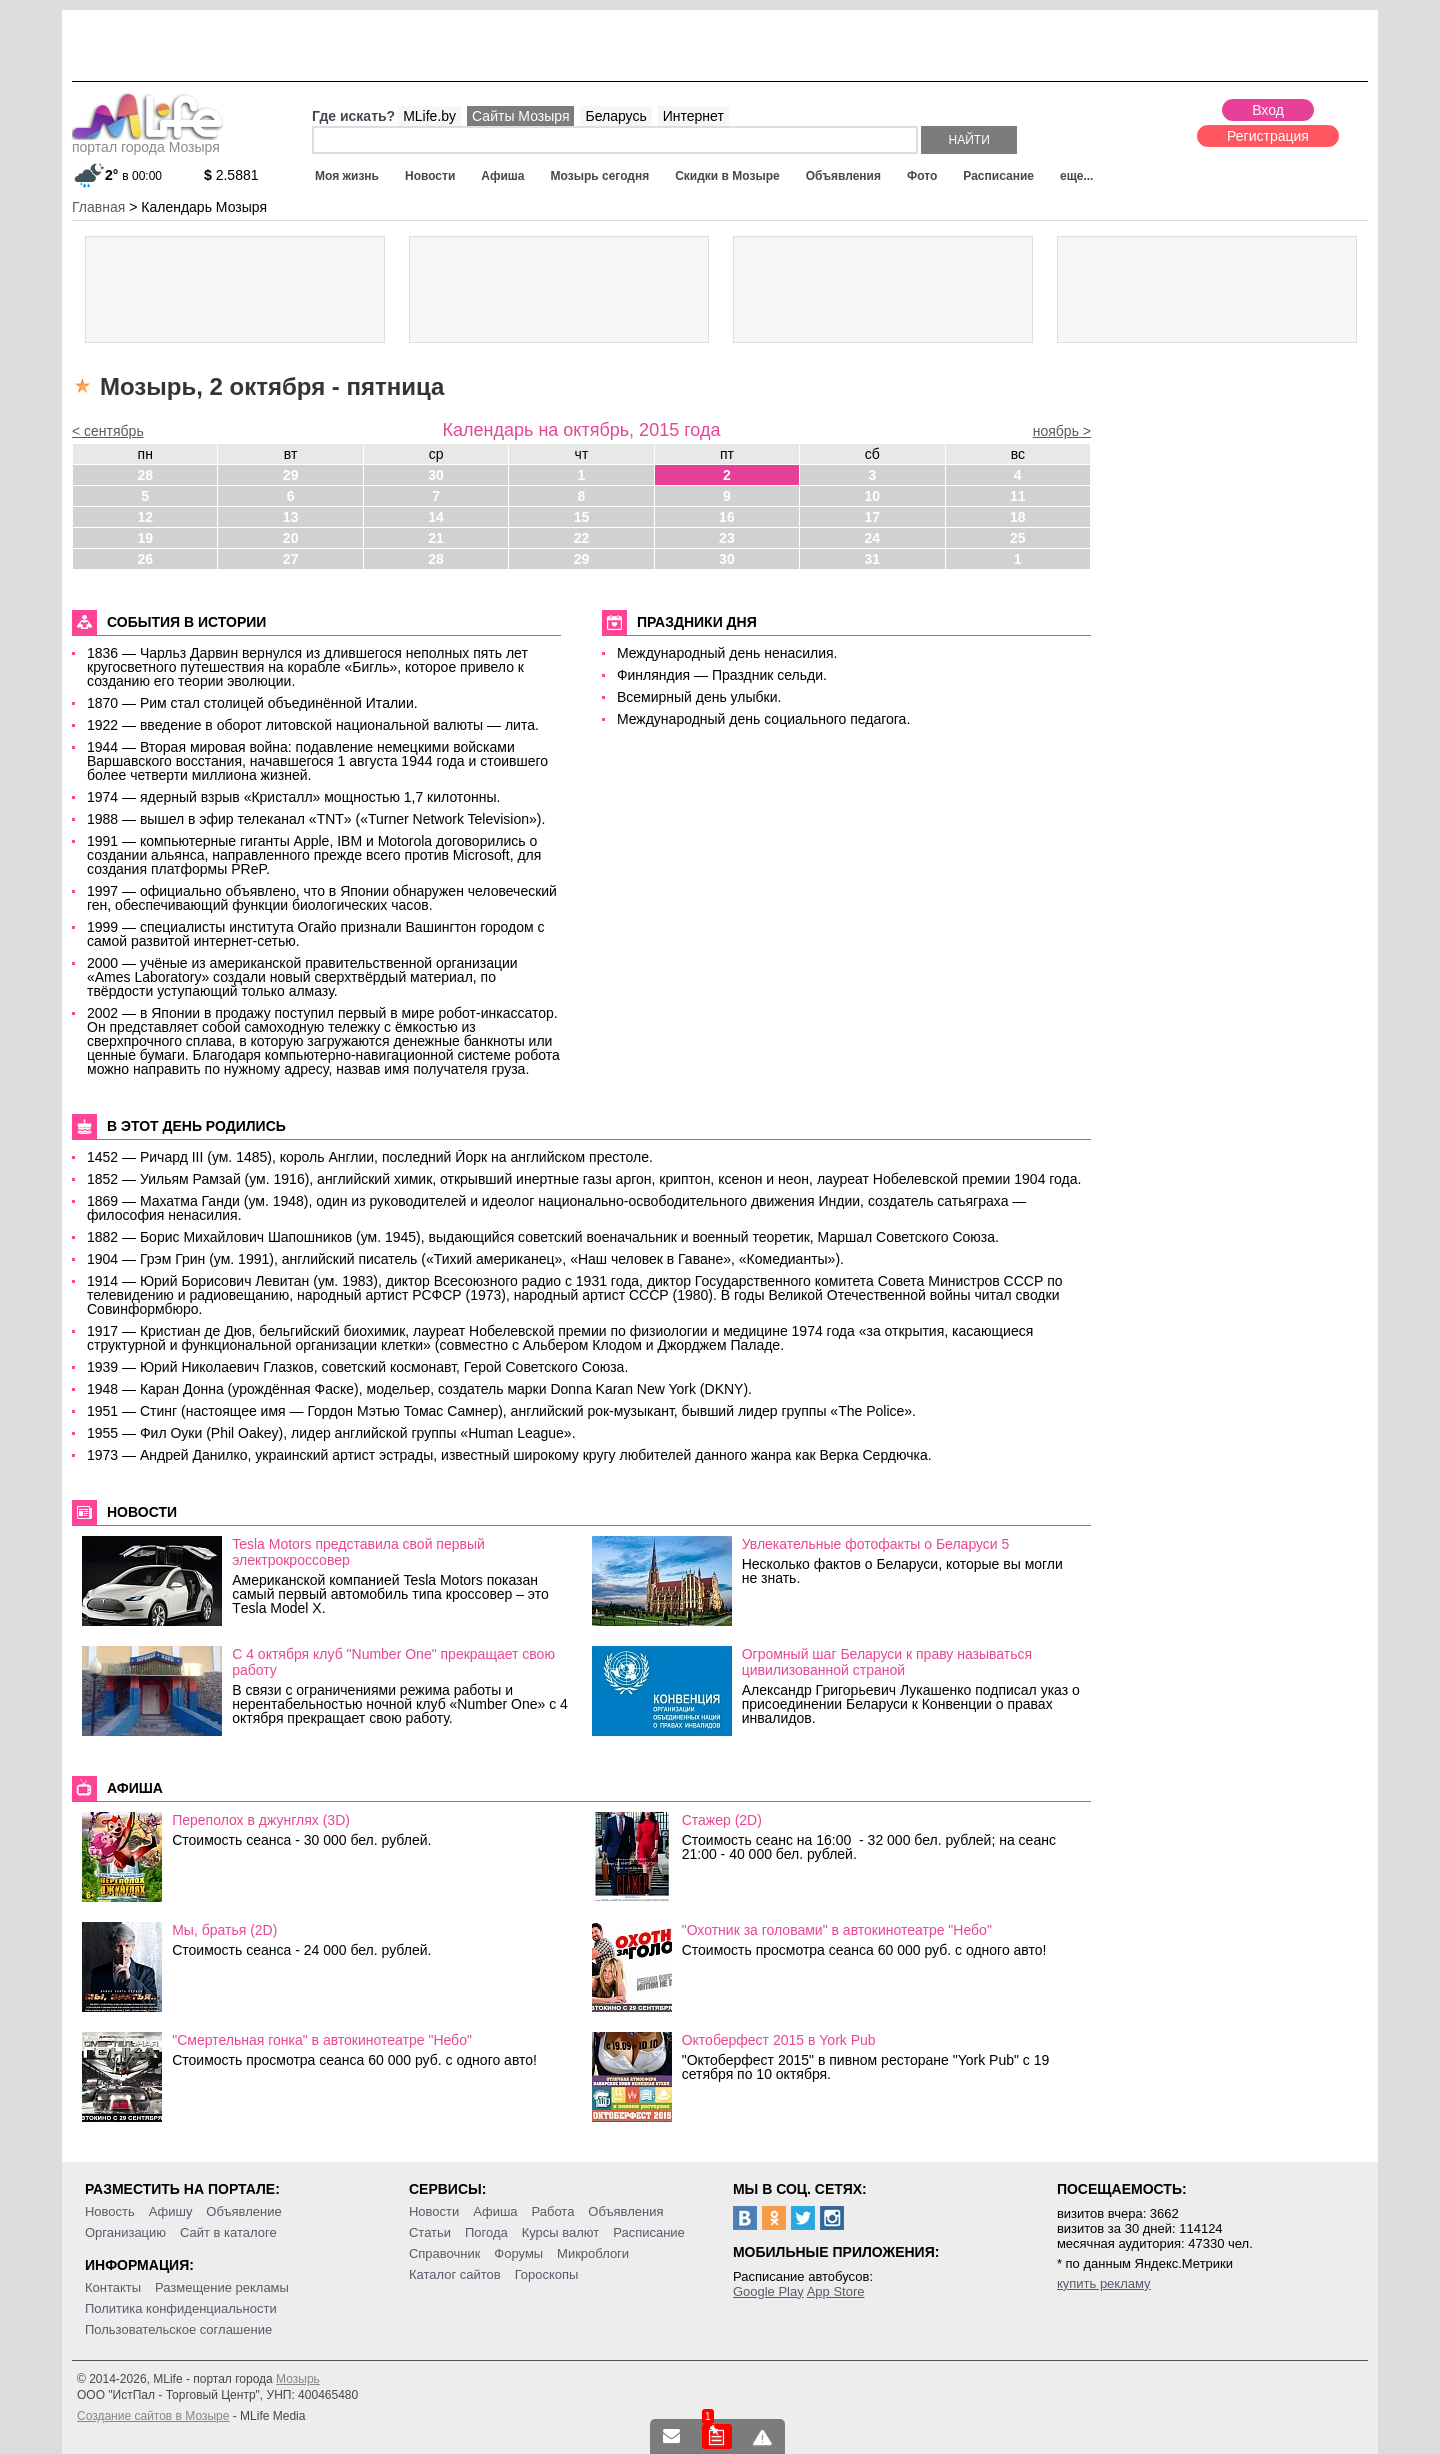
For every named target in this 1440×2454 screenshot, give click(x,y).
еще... (1076, 176)
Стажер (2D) (722, 1820)
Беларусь (615, 116)
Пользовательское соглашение (178, 2329)
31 (873, 559)
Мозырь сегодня (600, 176)
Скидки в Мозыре (727, 176)
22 (582, 538)
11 (1018, 496)
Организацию (125, 2232)
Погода (486, 2232)
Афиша (502, 176)
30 (436, 475)
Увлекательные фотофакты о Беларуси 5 (876, 1544)
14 (436, 517)
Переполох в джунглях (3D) (261, 1820)
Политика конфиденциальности (181, 2308)
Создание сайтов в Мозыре (153, 2416)
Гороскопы (547, 2274)
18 (1018, 517)
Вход (1268, 110)
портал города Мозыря (147, 141)
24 (873, 538)
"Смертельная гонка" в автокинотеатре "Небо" (322, 2040)
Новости (430, 176)
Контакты (113, 2287)
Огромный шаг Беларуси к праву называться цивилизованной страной (887, 1662)
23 (727, 538)
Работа (552, 2211)
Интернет (693, 116)
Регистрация (1268, 136)
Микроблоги (593, 2253)
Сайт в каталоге (228, 2232)
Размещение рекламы (222, 2287)
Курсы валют (561, 2232)
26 (145, 559)
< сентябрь (108, 431)
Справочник (445, 2253)
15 (582, 517)
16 (727, 517)
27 (291, 559)
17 (873, 517)
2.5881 (231, 175)
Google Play (768, 2291)
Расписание (998, 176)
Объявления (843, 176)
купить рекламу (1104, 2283)
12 (145, 517)
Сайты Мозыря (520, 116)
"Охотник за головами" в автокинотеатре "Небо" (837, 1930)
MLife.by (429, 116)
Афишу (171, 2211)
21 (436, 538)
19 (145, 538)
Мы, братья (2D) (224, 1930)
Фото (922, 176)
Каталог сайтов (455, 2274)
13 (291, 517)
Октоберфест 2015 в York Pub (779, 2040)
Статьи (430, 2232)
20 (291, 538)
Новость (110, 2211)
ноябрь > (1062, 431)
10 (873, 496)
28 (145, 475)
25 (1018, 538)
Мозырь (298, 2379)
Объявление (243, 2211)
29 (291, 475)
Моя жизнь (347, 176)
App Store (836, 2291)
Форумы (518, 2253)
